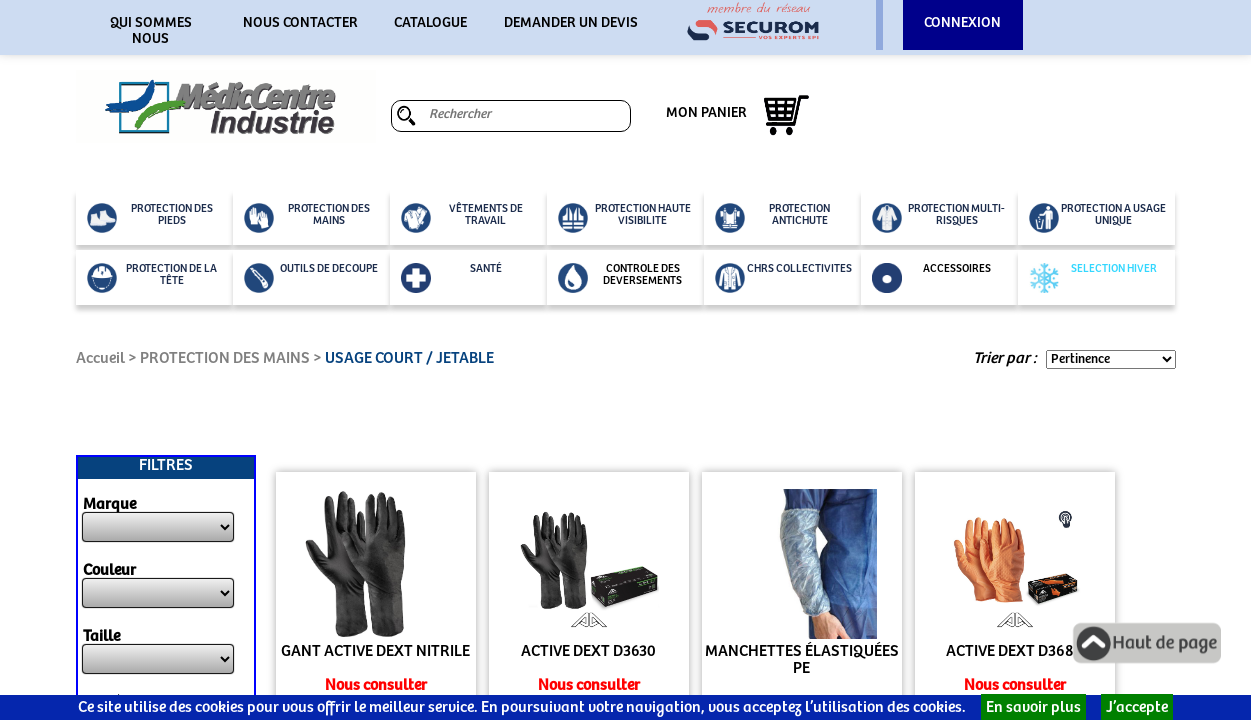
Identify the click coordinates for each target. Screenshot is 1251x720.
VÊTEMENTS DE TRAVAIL (462, 218)
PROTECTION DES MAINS (307, 218)
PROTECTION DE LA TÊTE (152, 278)
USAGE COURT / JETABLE (409, 358)
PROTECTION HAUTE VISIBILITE (624, 218)
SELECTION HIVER (1093, 278)
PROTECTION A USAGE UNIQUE (1098, 218)
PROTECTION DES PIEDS (150, 218)
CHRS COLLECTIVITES (784, 278)
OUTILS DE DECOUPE (311, 278)
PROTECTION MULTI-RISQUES (939, 218)
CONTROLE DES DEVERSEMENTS (620, 278)
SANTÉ (451, 278)
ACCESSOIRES (931, 278)
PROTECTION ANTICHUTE (773, 218)
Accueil (100, 358)
